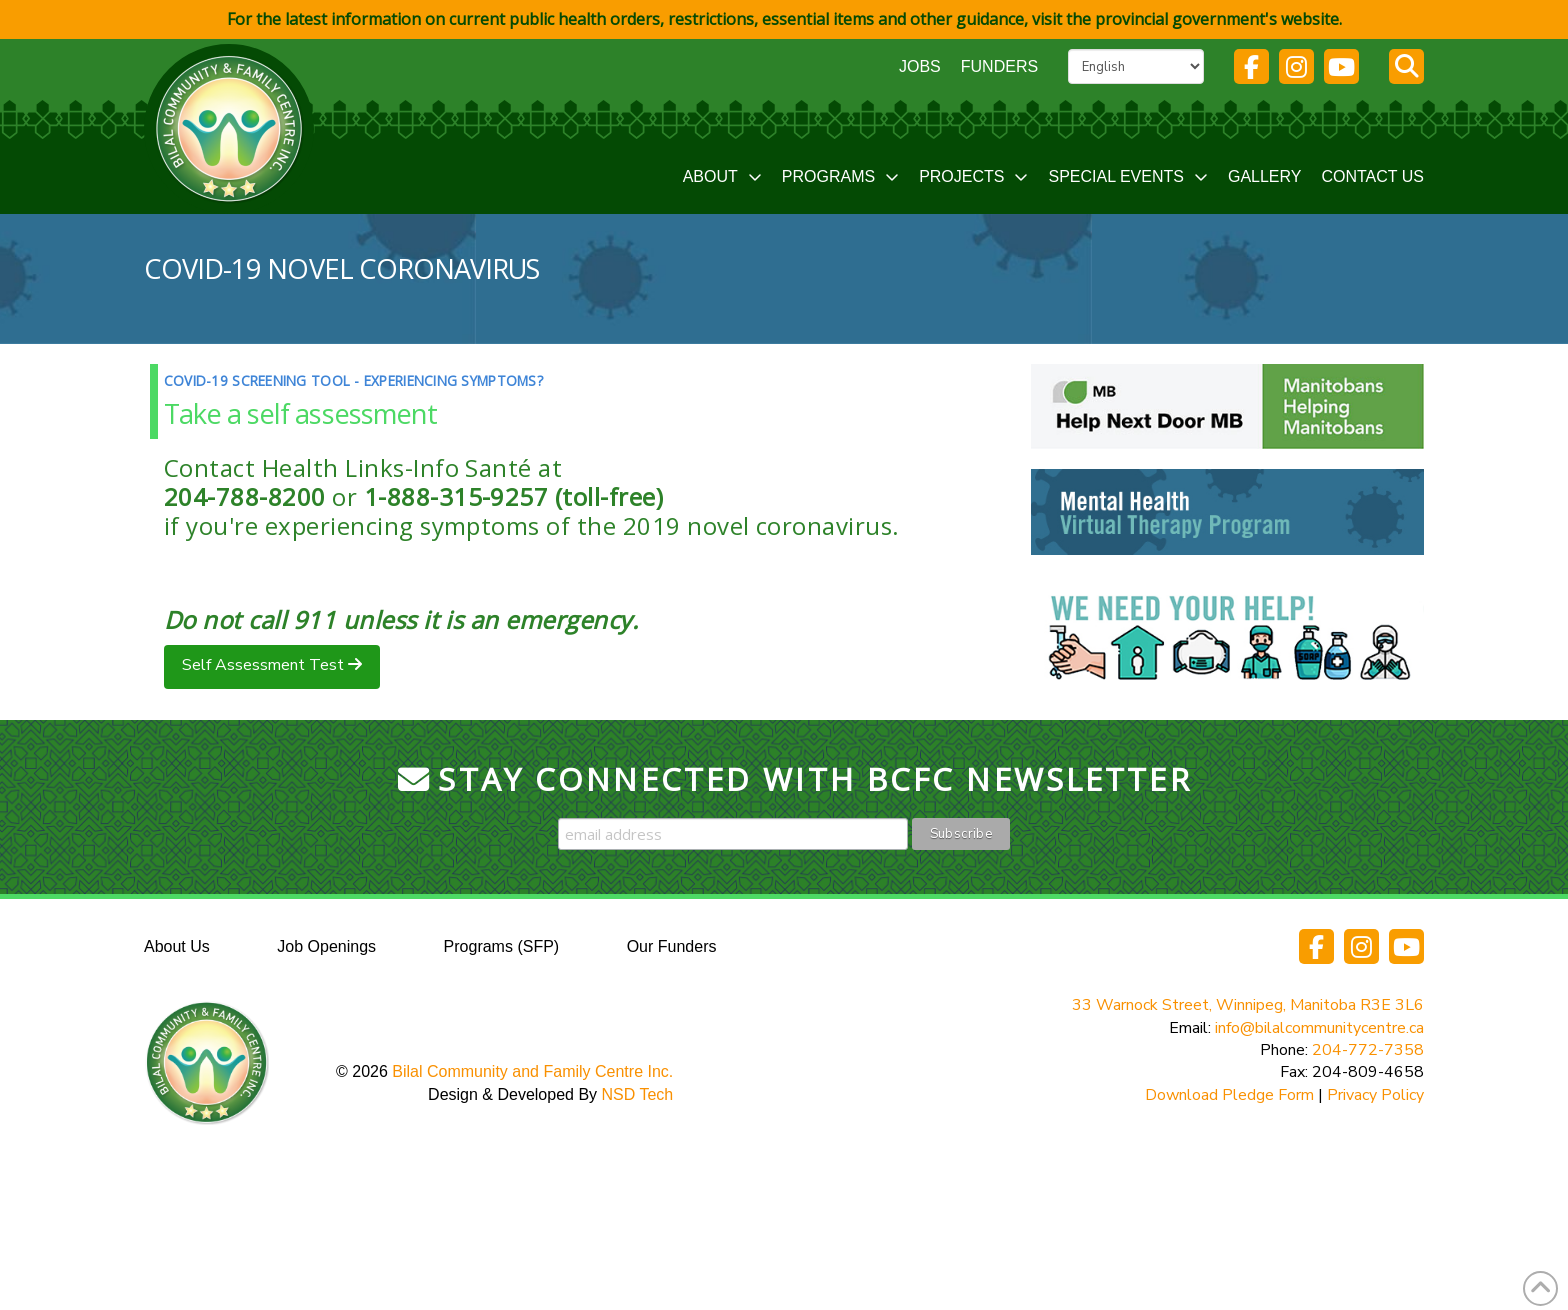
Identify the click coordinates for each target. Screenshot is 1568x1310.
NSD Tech (638, 1094)
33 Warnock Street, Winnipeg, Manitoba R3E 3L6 (1248, 1005)
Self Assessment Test (265, 665)
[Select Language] (1136, 66)
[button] (1406, 66)
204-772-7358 (1368, 1050)
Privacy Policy (1375, 1095)
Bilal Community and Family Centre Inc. (532, 1071)
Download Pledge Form (1229, 1095)
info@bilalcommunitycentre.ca (1319, 1028)
